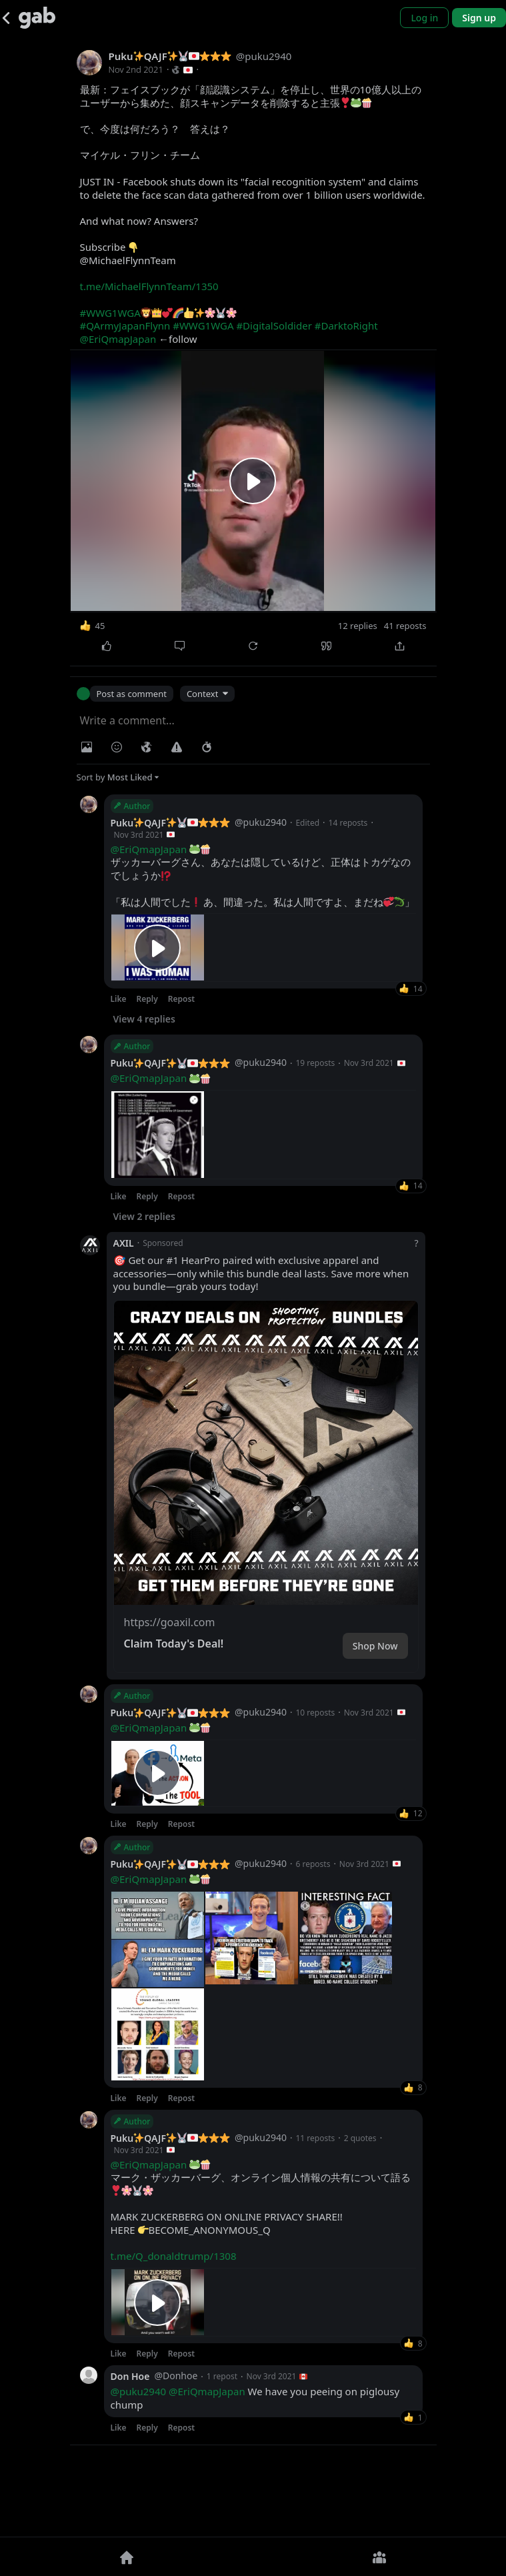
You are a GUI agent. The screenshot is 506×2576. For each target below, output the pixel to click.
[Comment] (180, 646)
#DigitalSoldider (273, 325)
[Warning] (176, 747)
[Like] (106, 646)
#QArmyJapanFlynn (125, 325)
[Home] (126, 2556)
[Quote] (326, 646)
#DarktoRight (346, 325)
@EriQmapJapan (118, 339)
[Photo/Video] (86, 747)
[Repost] (253, 646)
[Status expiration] (206, 747)
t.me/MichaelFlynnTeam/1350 (149, 286)
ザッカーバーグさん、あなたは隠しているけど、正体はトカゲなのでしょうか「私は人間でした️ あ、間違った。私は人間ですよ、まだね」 (263, 875)
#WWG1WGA (110, 312)
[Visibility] (146, 747)
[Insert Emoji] (116, 747)
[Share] (400, 646)
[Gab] (37, 17)
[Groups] (380, 2556)
